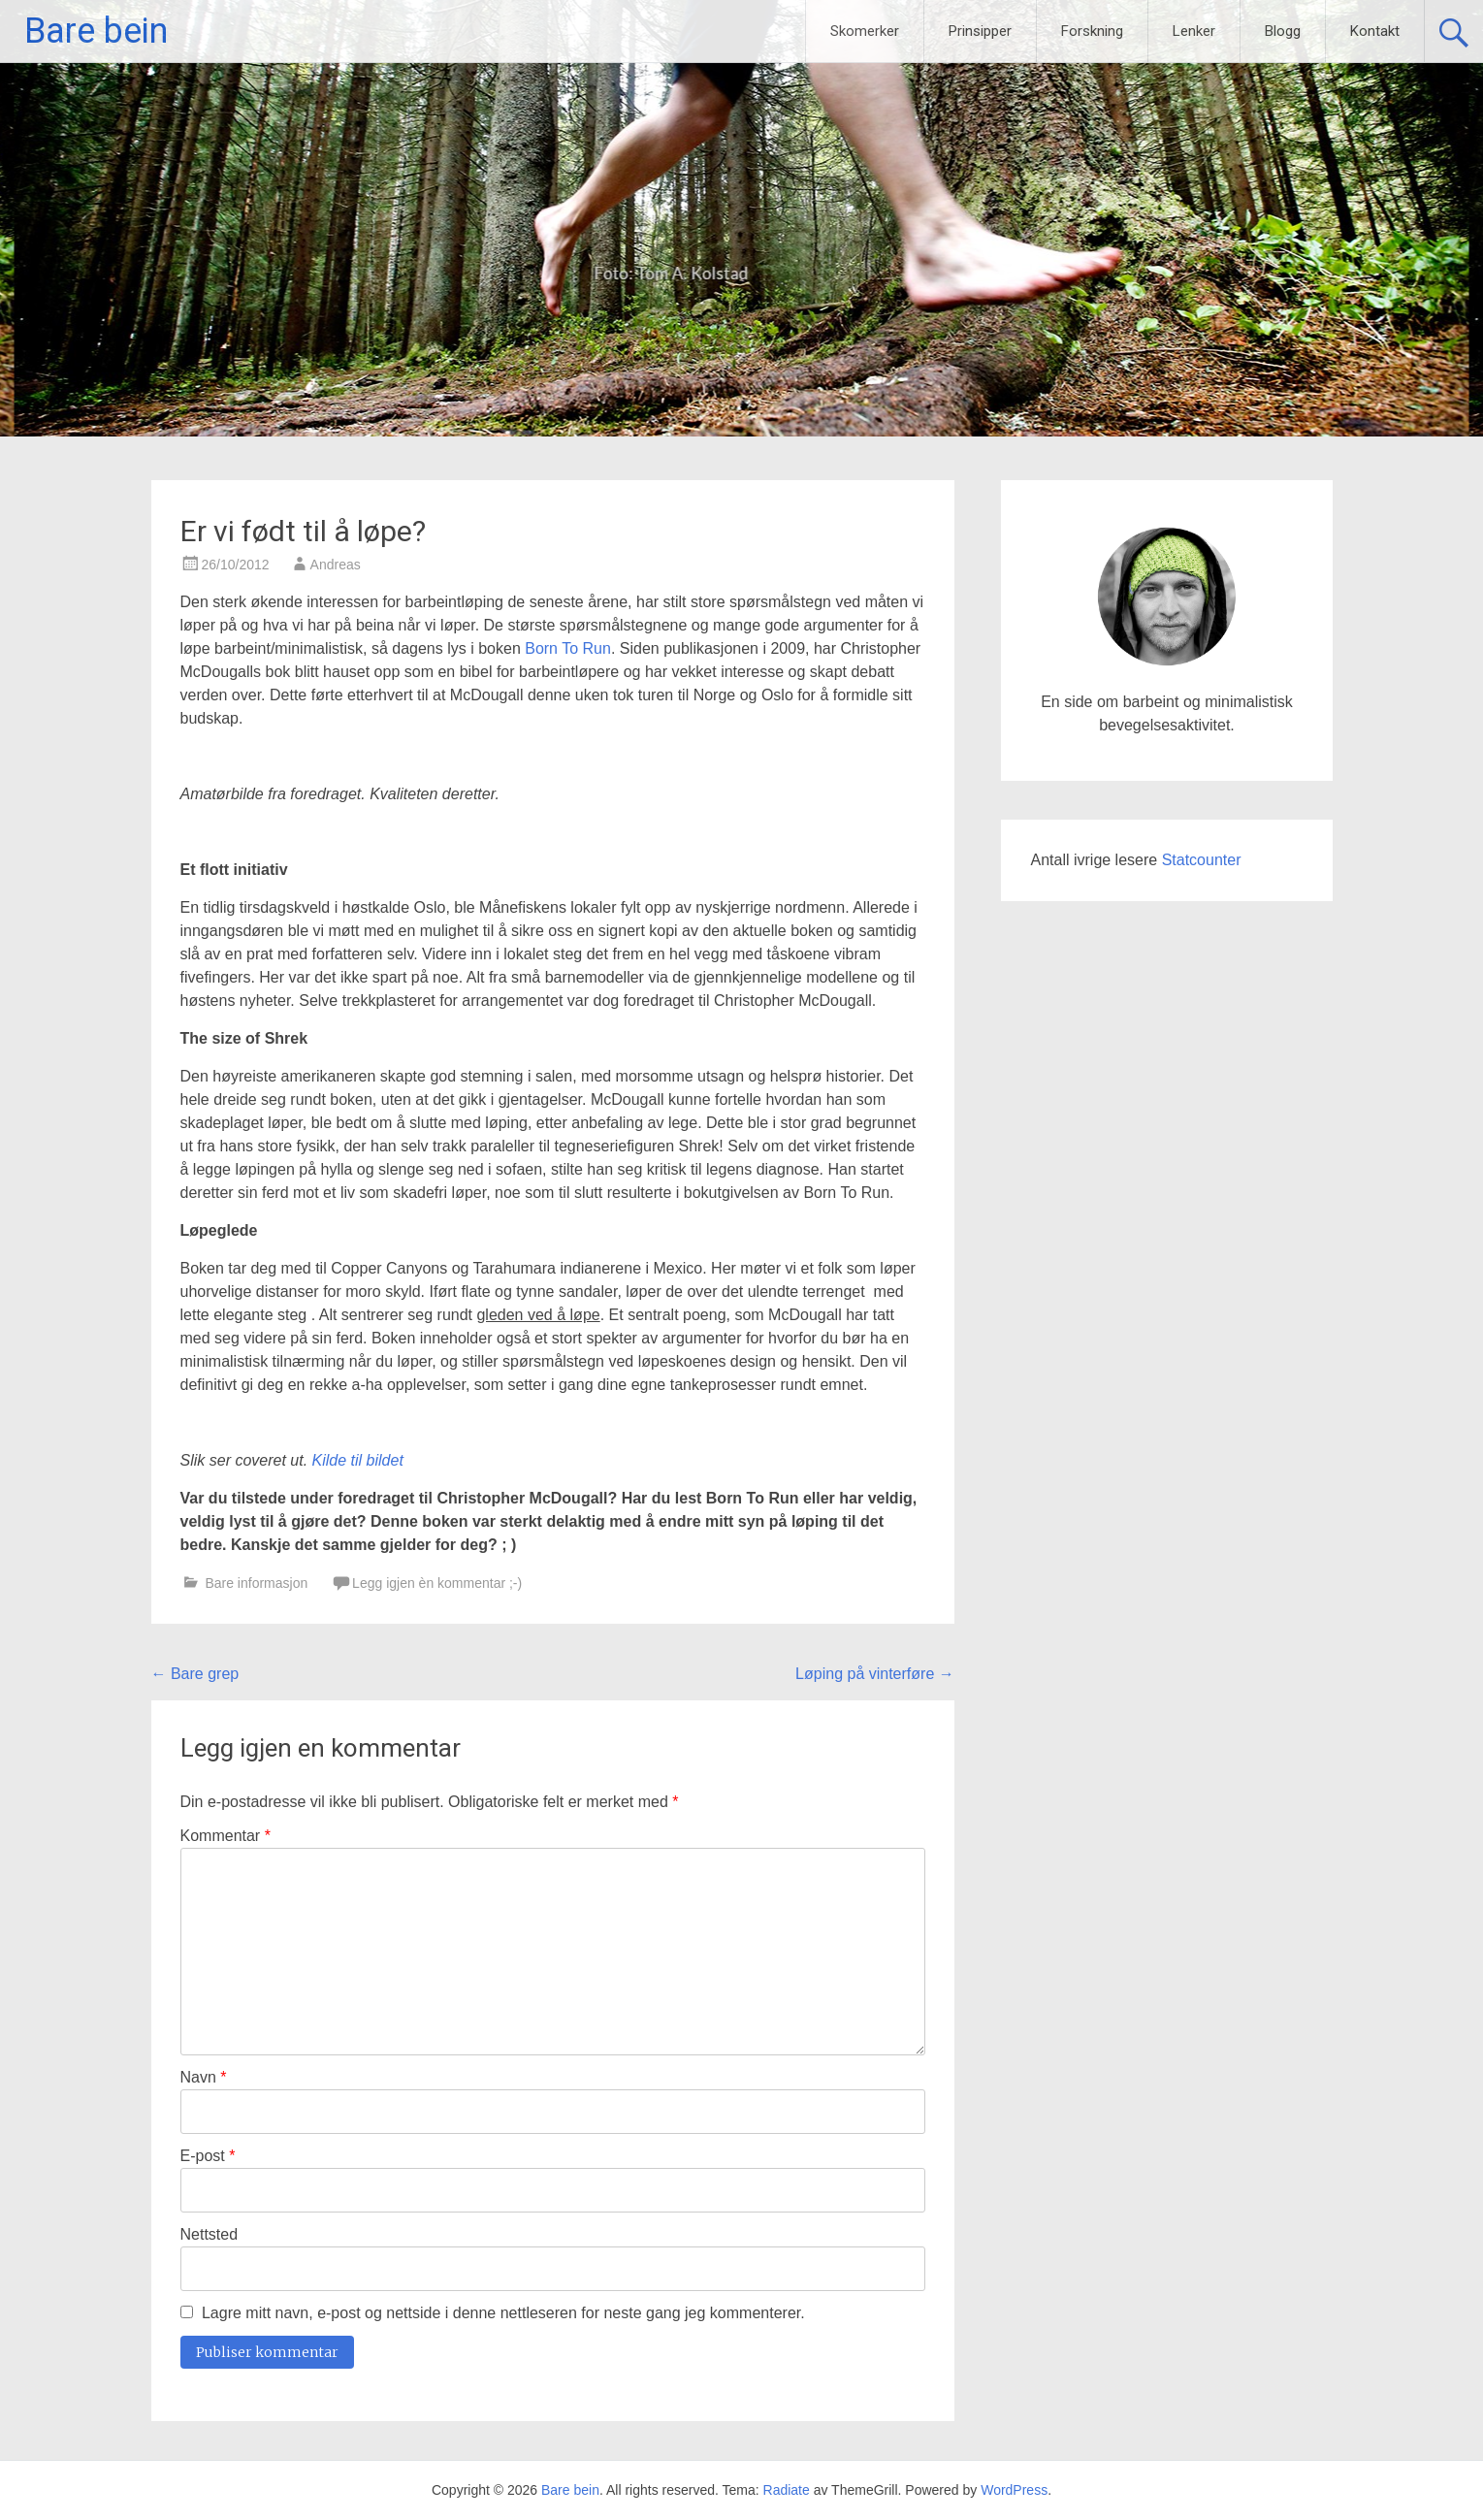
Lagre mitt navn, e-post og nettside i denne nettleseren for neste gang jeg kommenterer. (503, 2313)
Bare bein (96, 31)
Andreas (335, 564)
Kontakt (1375, 31)
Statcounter (1201, 860)
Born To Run (568, 648)
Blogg (1283, 31)
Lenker (1194, 31)
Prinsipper (980, 31)
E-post (208, 2156)
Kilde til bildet (357, 1460)
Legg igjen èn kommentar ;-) (437, 1583)
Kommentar (225, 1835)
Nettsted (209, 2234)
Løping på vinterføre (874, 1673)
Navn (203, 2077)
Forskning (1092, 31)
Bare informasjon (256, 1583)
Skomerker (864, 31)
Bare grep (195, 1673)
